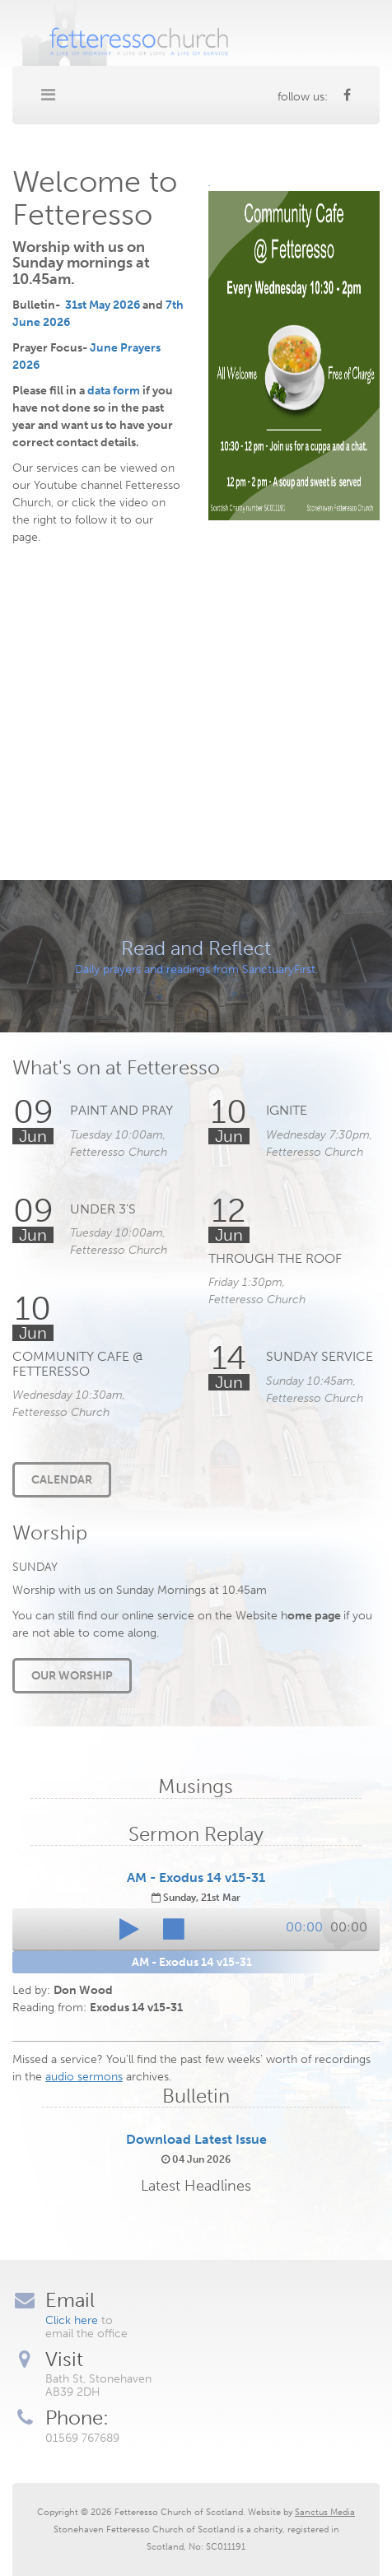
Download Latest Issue (196, 2139)
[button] (129, 1928)
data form (113, 391)
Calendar (61, 1480)
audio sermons (84, 2077)
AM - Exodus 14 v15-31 (196, 1877)
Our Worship (72, 1676)
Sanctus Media (325, 2512)
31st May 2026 (102, 305)
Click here (71, 2320)
